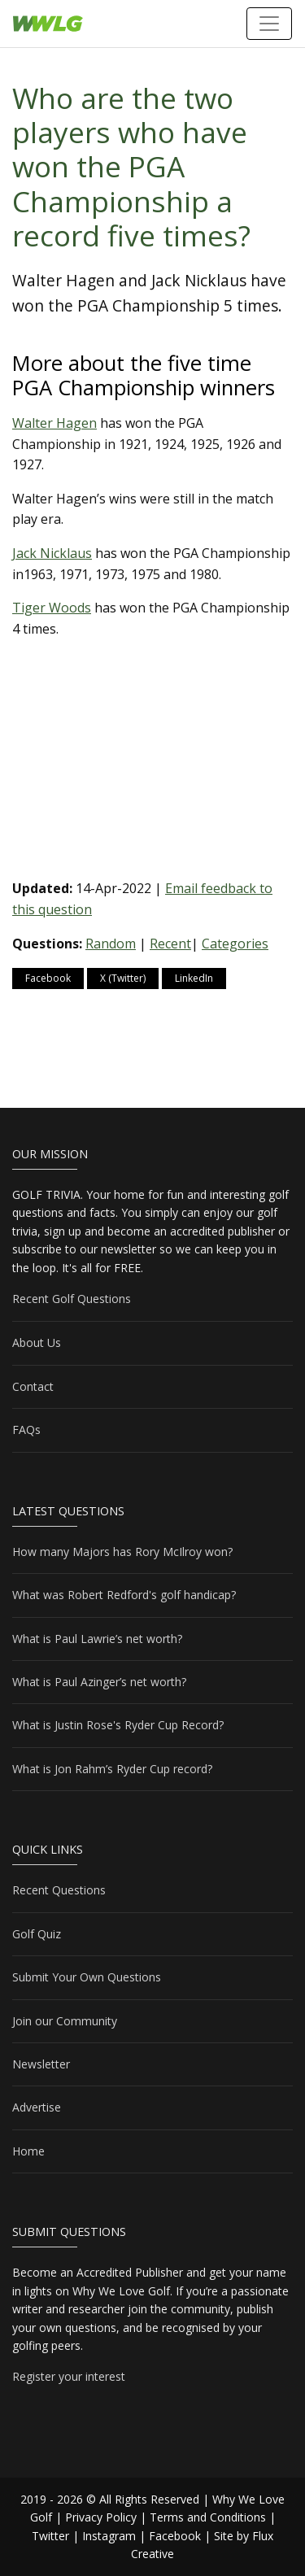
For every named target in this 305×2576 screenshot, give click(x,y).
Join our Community (64, 2021)
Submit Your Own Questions (86, 1977)
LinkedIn (194, 978)
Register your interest (68, 2376)
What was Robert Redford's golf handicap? (124, 1594)
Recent (170, 943)
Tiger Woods (51, 608)
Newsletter (41, 2064)
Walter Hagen (54, 423)
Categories (235, 943)
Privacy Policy (101, 2517)
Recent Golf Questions (71, 1298)
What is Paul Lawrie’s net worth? (97, 1638)
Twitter (50, 2535)
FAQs (26, 1429)
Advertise (36, 2107)
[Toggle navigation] (269, 23)
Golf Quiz (36, 1934)
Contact (33, 1386)
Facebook (48, 978)
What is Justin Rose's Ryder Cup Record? (118, 1725)
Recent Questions (59, 1890)
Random (110, 943)
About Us (36, 1342)
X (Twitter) (123, 978)
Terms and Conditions (208, 2517)
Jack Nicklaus (52, 553)
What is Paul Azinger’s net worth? (99, 1681)
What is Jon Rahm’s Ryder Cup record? (112, 1768)
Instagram (109, 2535)
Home (28, 2151)
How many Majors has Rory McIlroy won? (122, 1551)
